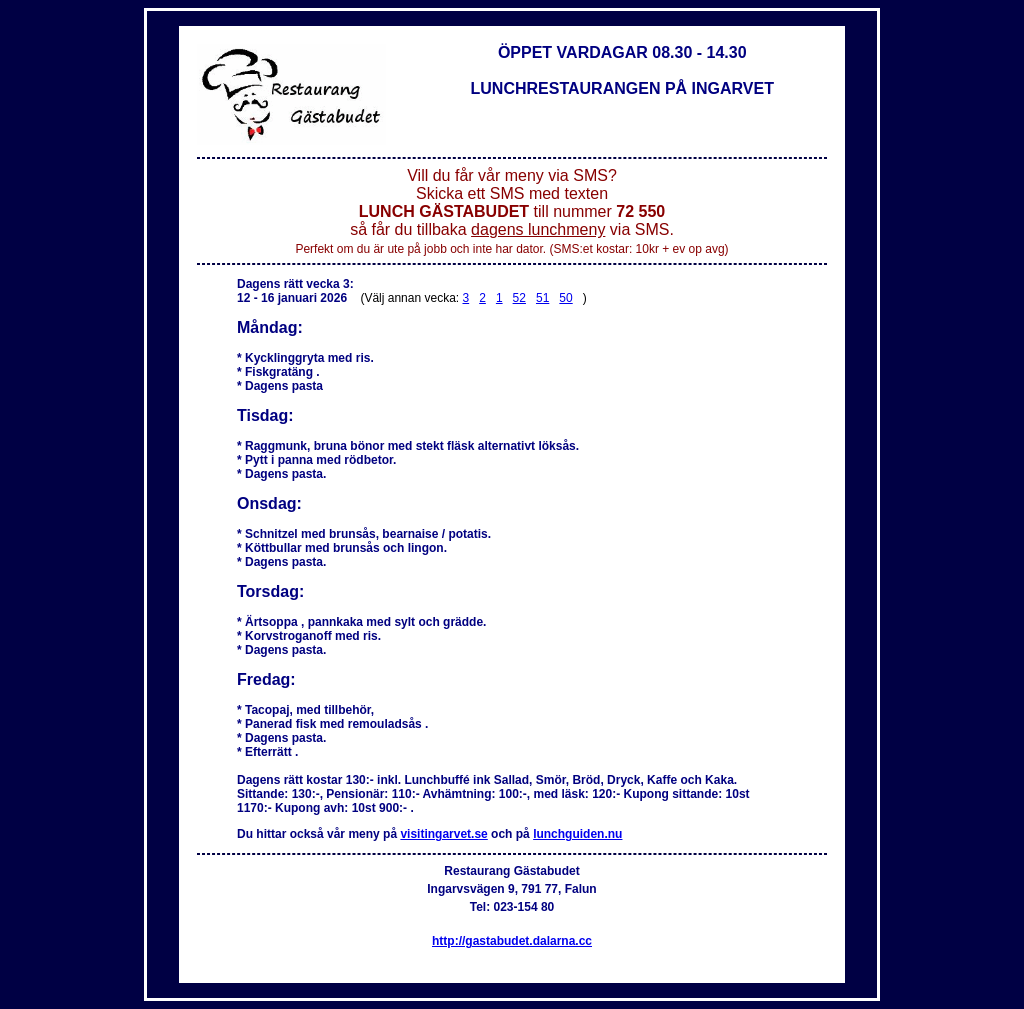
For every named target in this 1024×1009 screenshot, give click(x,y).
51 (542, 298)
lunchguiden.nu (577, 834)
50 (565, 298)
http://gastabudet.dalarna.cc (512, 941)
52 (519, 298)
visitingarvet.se (443, 834)
